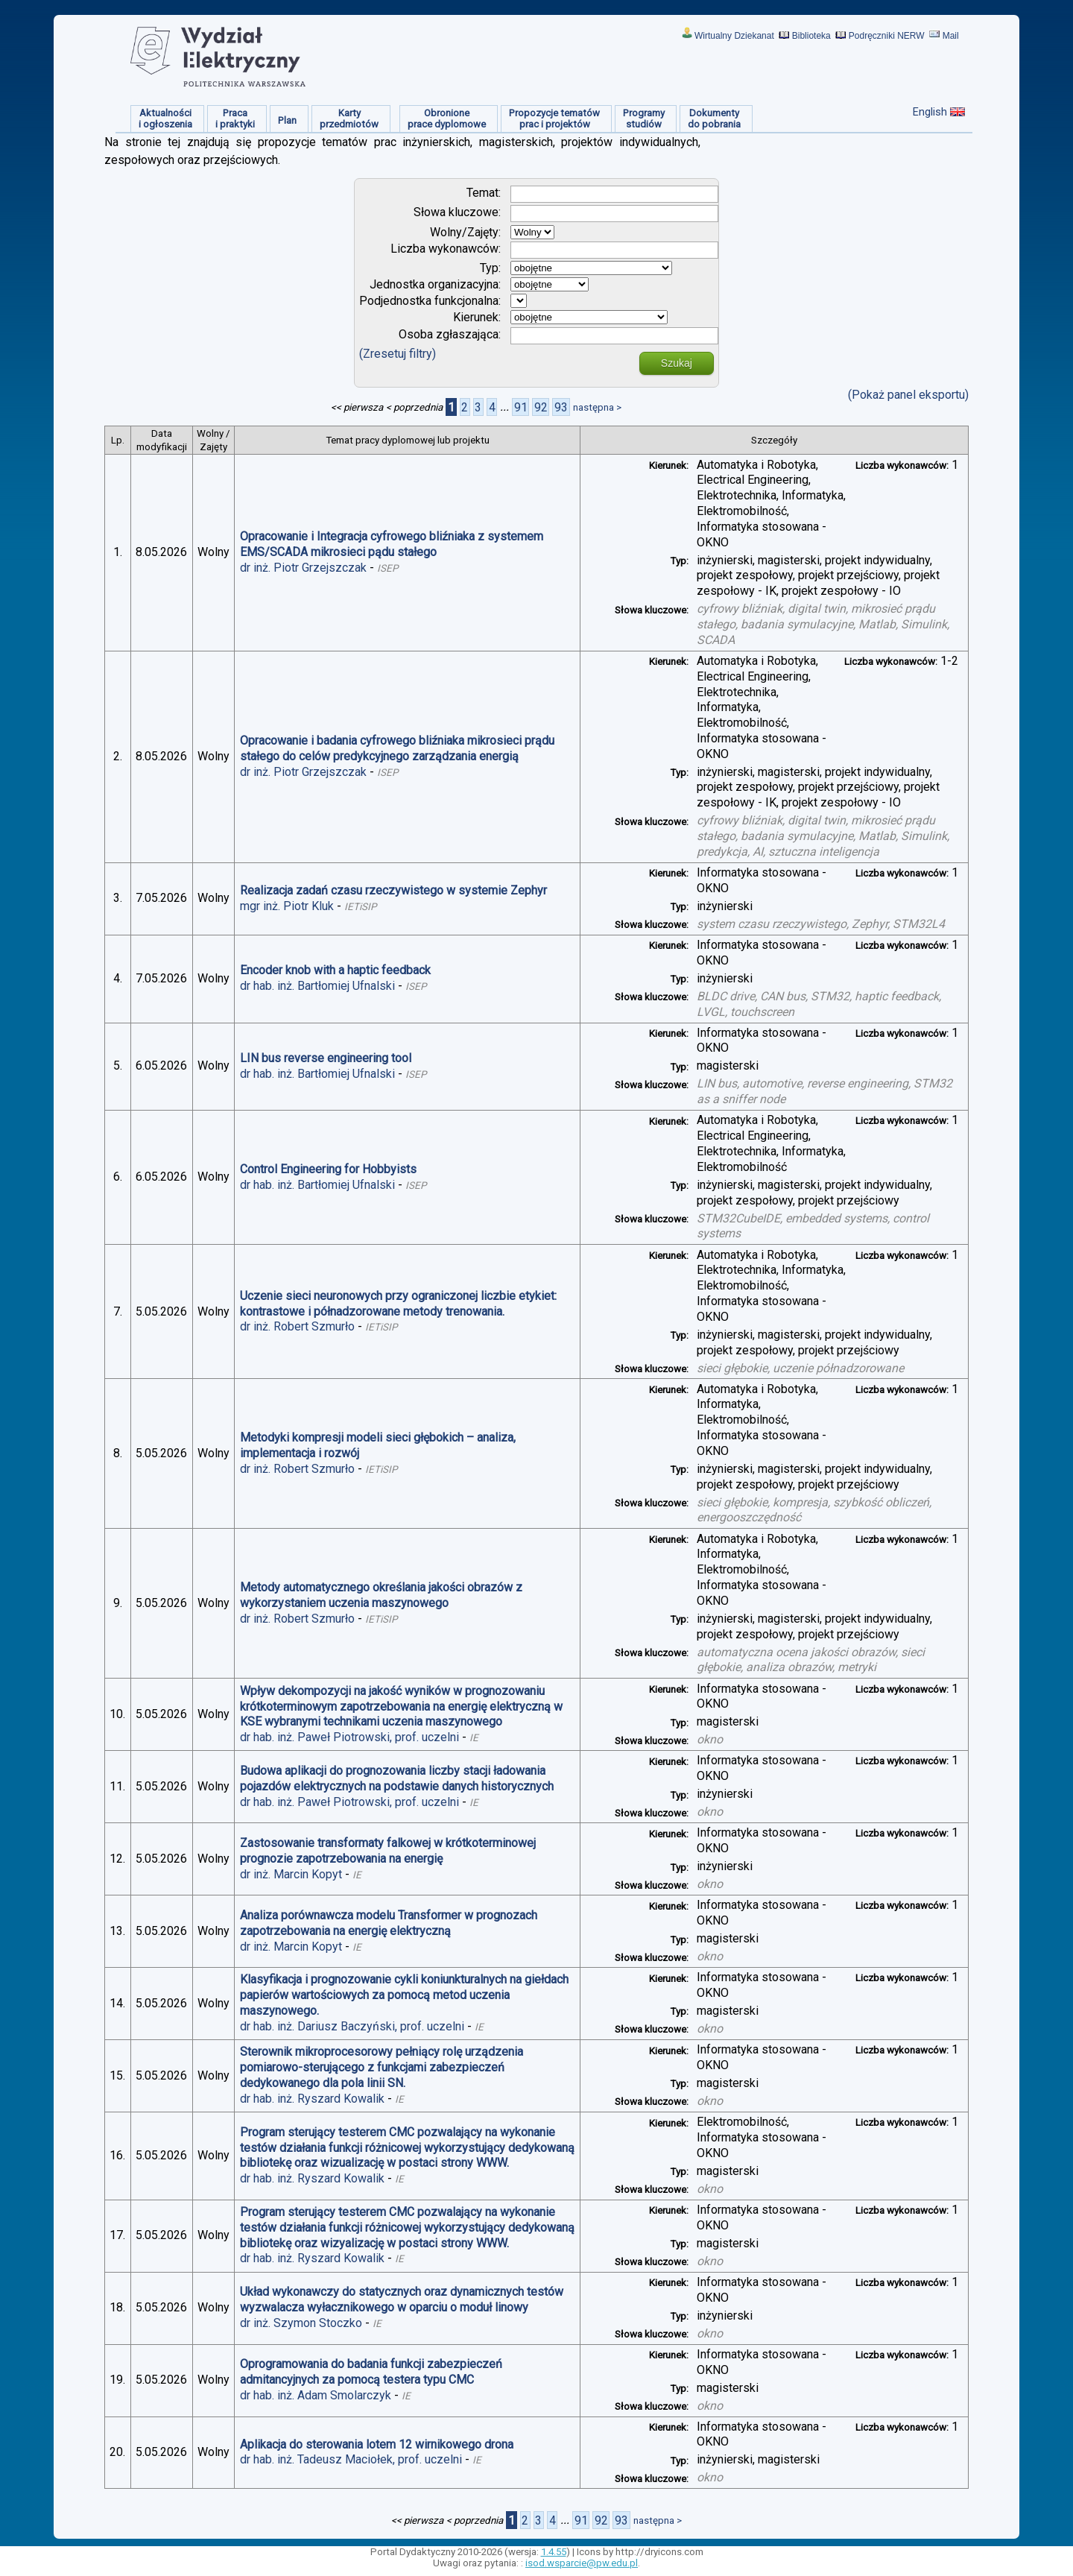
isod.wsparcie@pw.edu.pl (581, 2563)
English (930, 112)
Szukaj (676, 363)
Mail (951, 36)
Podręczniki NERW (887, 36)
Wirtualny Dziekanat (734, 36)
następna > (597, 407)
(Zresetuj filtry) (397, 354)
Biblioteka (811, 36)
